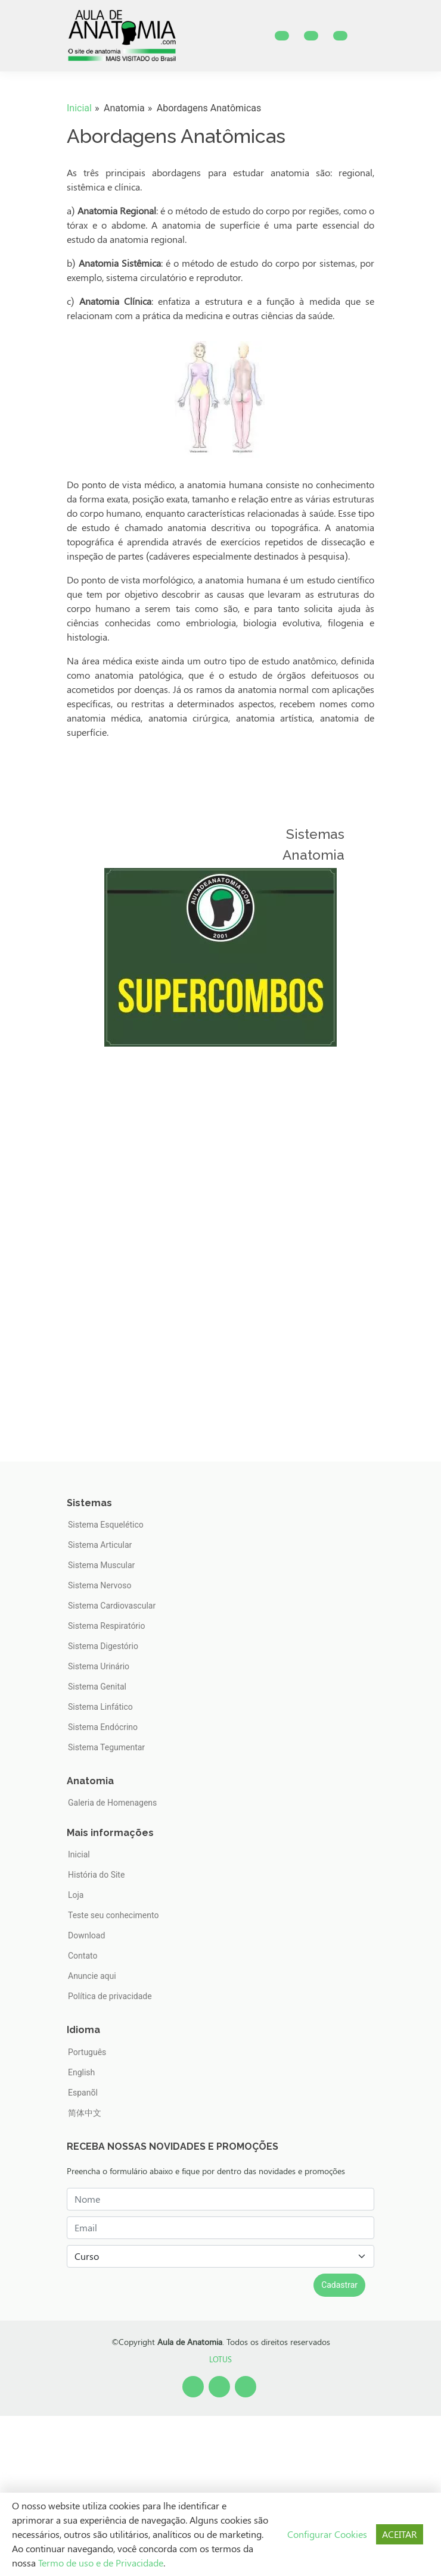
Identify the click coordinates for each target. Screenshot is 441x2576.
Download (86, 1935)
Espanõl (83, 2092)
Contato (82, 1955)
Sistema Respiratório (106, 1626)
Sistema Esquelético (106, 1524)
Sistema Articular (100, 1545)
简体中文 (84, 2113)
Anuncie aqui (92, 1976)
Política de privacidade (110, 1996)
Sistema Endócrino (103, 1727)
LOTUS (220, 2359)
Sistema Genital (97, 1686)
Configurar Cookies (327, 2534)
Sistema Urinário (98, 1666)
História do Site (96, 1875)
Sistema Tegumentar (106, 1747)
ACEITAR (399, 2534)
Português (87, 2052)
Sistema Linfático (100, 1707)
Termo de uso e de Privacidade (100, 2562)
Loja (76, 1895)
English (81, 2072)
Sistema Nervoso (99, 1585)
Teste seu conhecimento (113, 1915)
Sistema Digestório (103, 1646)
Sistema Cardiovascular (112, 1605)
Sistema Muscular (101, 1565)
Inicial (79, 108)
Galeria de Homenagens (112, 1802)
